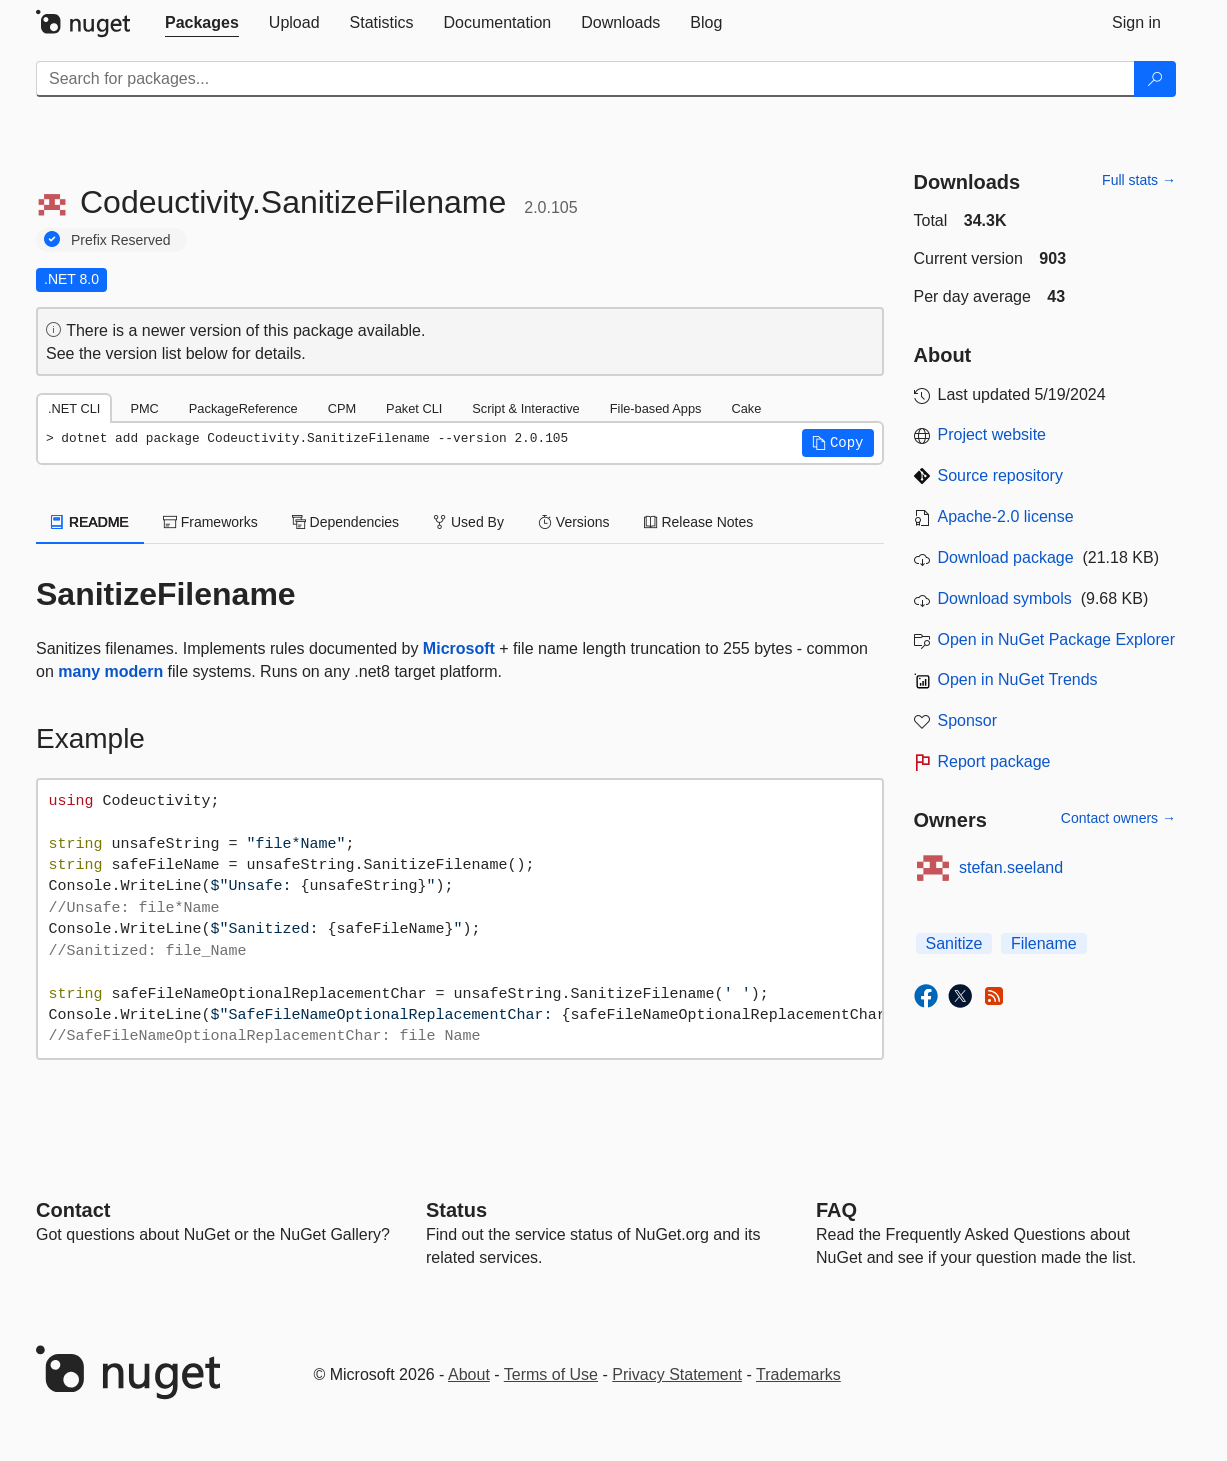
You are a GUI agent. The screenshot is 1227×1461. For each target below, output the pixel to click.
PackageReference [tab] (243, 408)
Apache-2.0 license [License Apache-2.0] (1006, 516)
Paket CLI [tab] (414, 408)
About (469, 1374)
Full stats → (1139, 180)
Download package (1006, 557)
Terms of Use (551, 1374)
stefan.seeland (1011, 867)
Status (456, 1210)
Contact (73, 1210)
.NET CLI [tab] (74, 408)
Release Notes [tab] (699, 522)
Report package (994, 761)
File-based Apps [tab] (656, 408)
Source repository (1000, 475)
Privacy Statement (677, 1374)
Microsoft (459, 648)
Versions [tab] (574, 522)
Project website (992, 434)
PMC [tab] (144, 408)
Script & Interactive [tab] (525, 408)
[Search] (1155, 79)
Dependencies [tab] (345, 522)
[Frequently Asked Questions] (836, 1210)
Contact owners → (1118, 818)
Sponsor (968, 720)
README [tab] (90, 522)
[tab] (202, 23)
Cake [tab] (746, 408)
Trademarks (798, 1374)
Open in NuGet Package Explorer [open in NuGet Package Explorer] (1056, 639)
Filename (1044, 943)
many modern (110, 671)
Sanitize (954, 943)
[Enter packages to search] (585, 79)
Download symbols (1005, 598)
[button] (838, 443)
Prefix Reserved (121, 240)
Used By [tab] (468, 522)
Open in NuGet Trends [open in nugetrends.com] (1018, 679)
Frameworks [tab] (210, 522)
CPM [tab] (342, 408)
